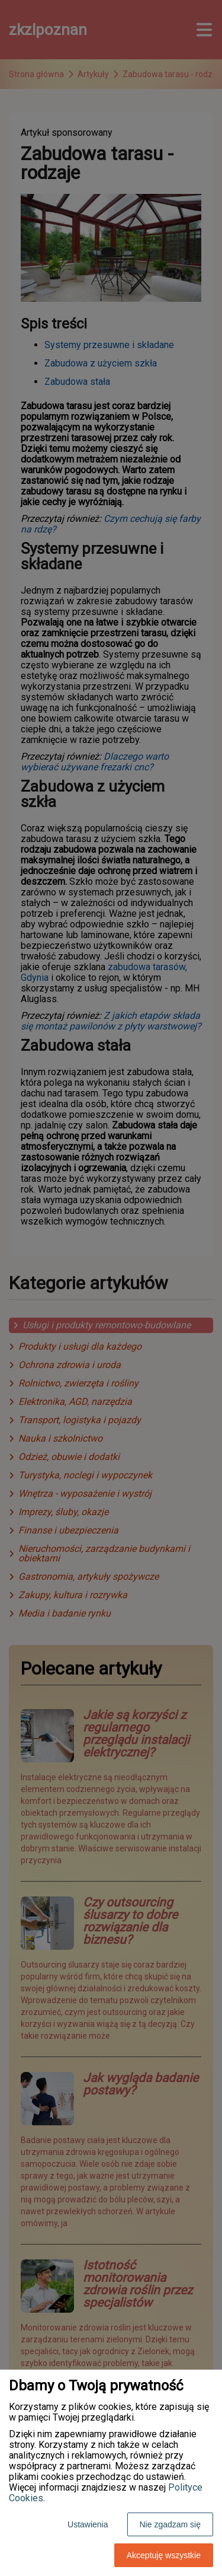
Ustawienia (87, 2524)
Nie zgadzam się (170, 2524)
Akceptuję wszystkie (164, 2555)
